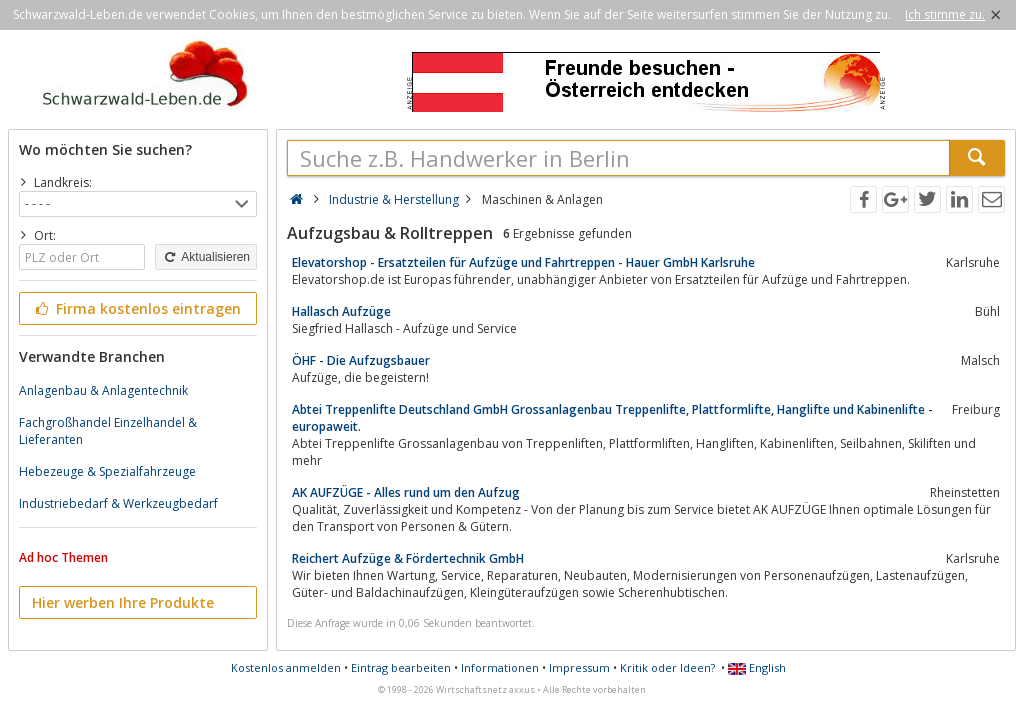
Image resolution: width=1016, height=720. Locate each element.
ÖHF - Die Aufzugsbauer (361, 360)
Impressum (579, 667)
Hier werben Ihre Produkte (123, 602)
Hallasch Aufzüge (341, 311)
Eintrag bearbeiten (401, 667)
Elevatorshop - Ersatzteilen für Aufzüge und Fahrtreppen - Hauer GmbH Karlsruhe (523, 262)
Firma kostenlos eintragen (136, 308)
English (757, 667)
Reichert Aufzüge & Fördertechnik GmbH (408, 558)
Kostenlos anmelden (286, 667)
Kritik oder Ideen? (667, 667)
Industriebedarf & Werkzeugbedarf (118, 503)
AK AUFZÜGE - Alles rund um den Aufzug (406, 492)
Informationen (500, 667)
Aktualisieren (206, 257)
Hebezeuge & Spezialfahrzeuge (107, 471)
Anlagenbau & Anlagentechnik (103, 390)
